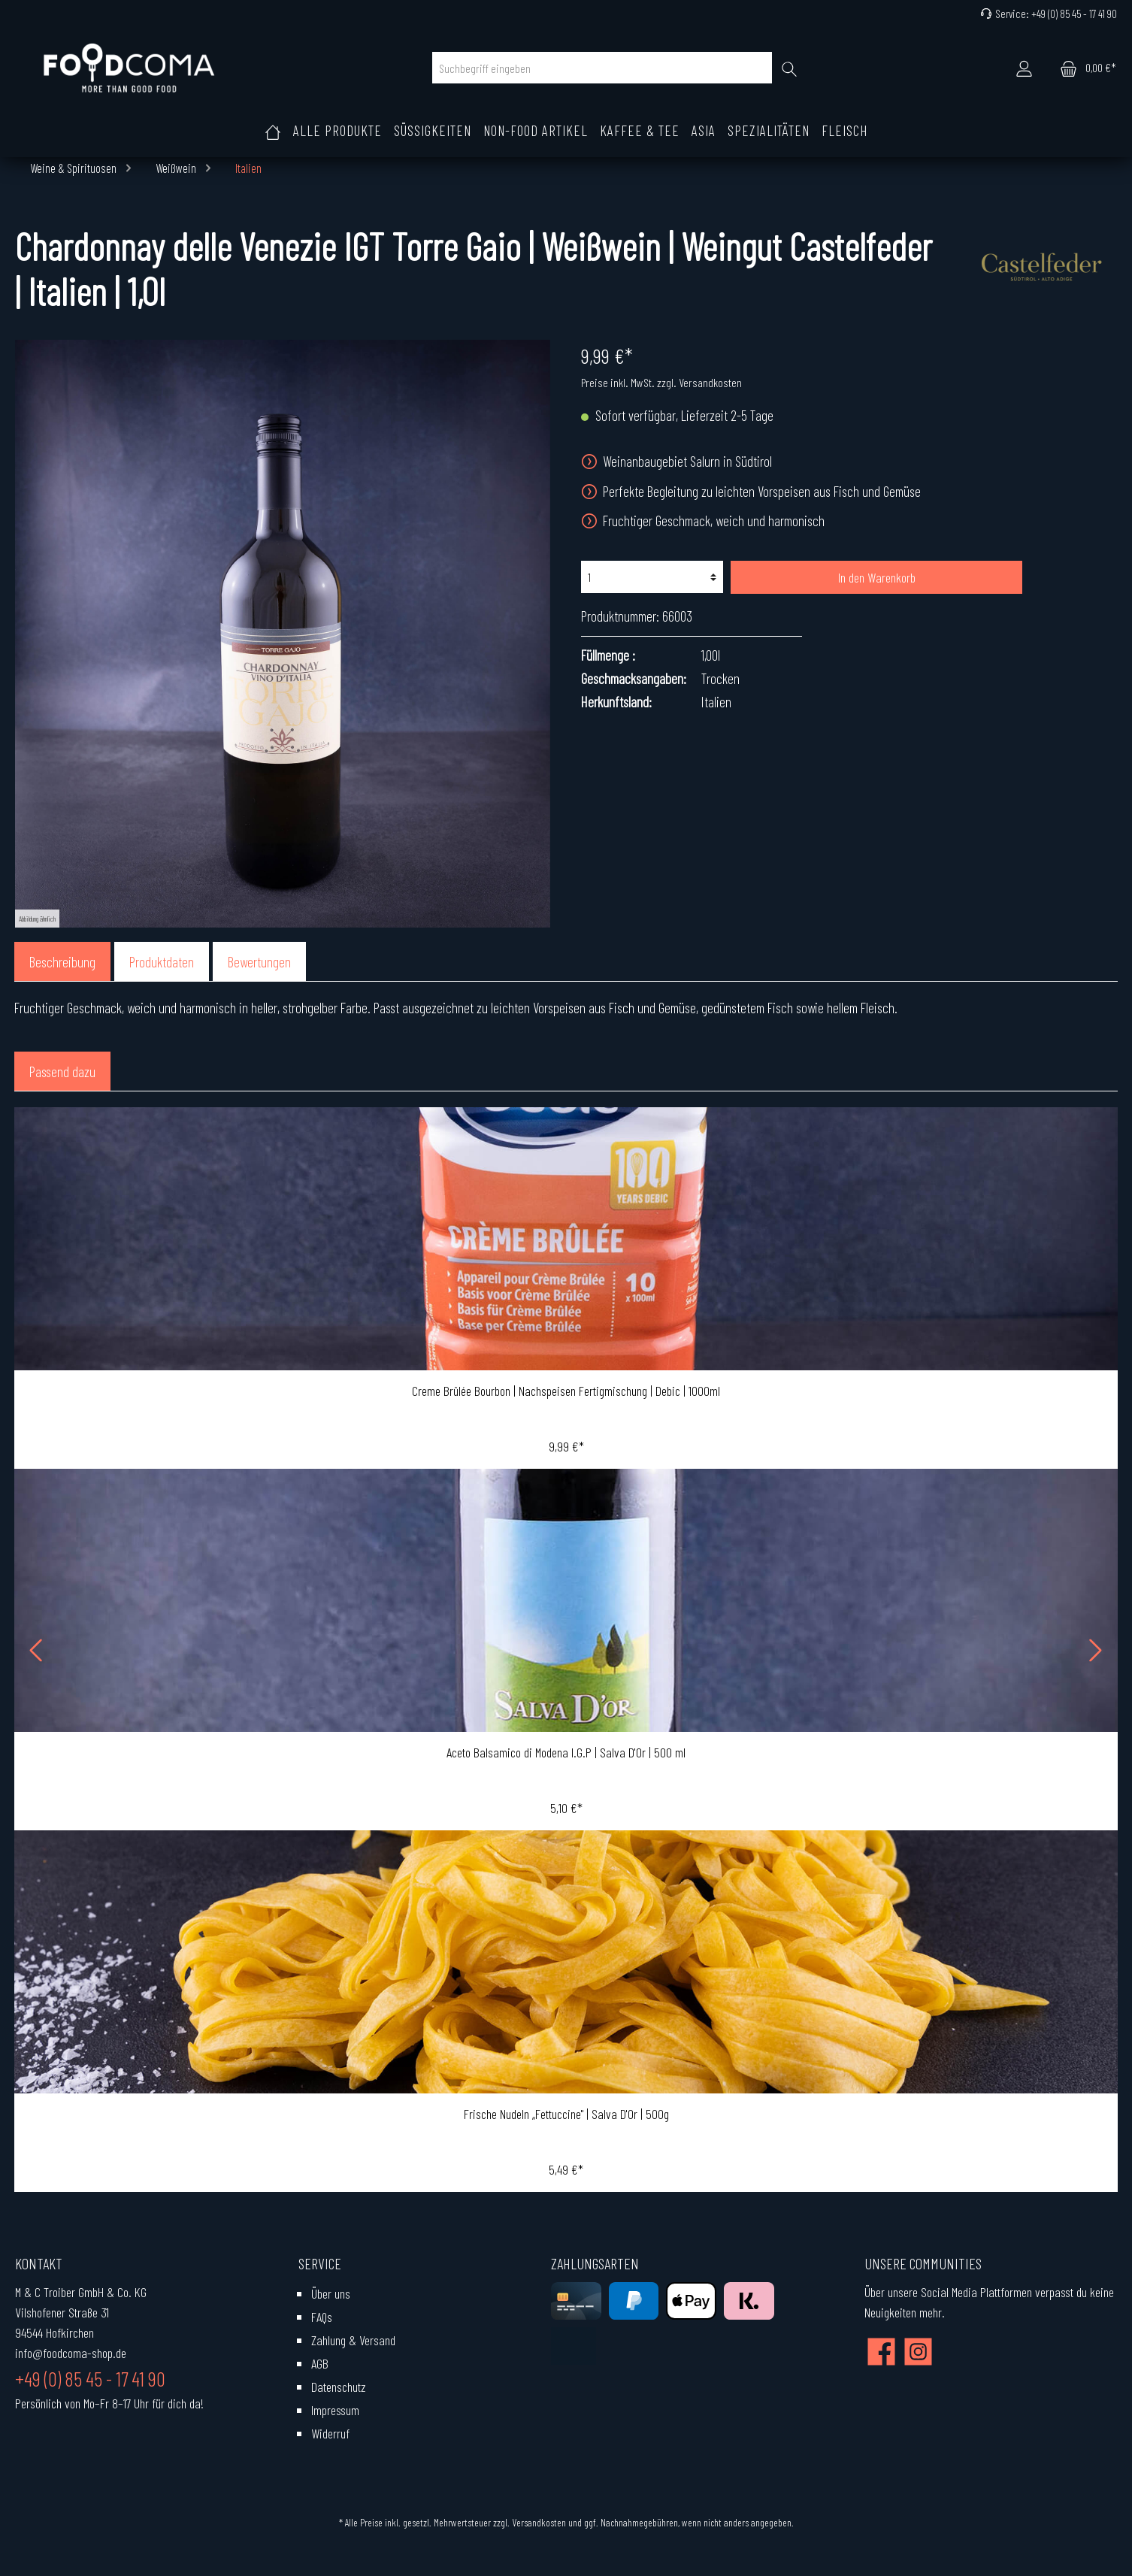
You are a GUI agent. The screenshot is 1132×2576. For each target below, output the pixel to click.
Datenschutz (338, 2386)
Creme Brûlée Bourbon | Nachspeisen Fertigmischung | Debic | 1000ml (566, 1390)
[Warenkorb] (1083, 67)
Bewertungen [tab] (259, 961)
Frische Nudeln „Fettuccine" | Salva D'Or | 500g (566, 2113)
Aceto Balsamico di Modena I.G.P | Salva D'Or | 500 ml (566, 1752)
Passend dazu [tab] (62, 1071)
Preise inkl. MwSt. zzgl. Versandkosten (661, 382)
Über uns (330, 2293)
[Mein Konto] (1024, 67)
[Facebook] (881, 2352)
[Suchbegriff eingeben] (602, 67)
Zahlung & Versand (353, 2340)
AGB (319, 2363)
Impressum (335, 2410)
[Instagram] (918, 2352)
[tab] (62, 962)
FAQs (321, 2316)
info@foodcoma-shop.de (70, 2352)
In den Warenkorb (877, 577)
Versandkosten (539, 2522)
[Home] (273, 131)
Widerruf (330, 2433)
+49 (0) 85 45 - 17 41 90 (1074, 13)
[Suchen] (789, 67)
